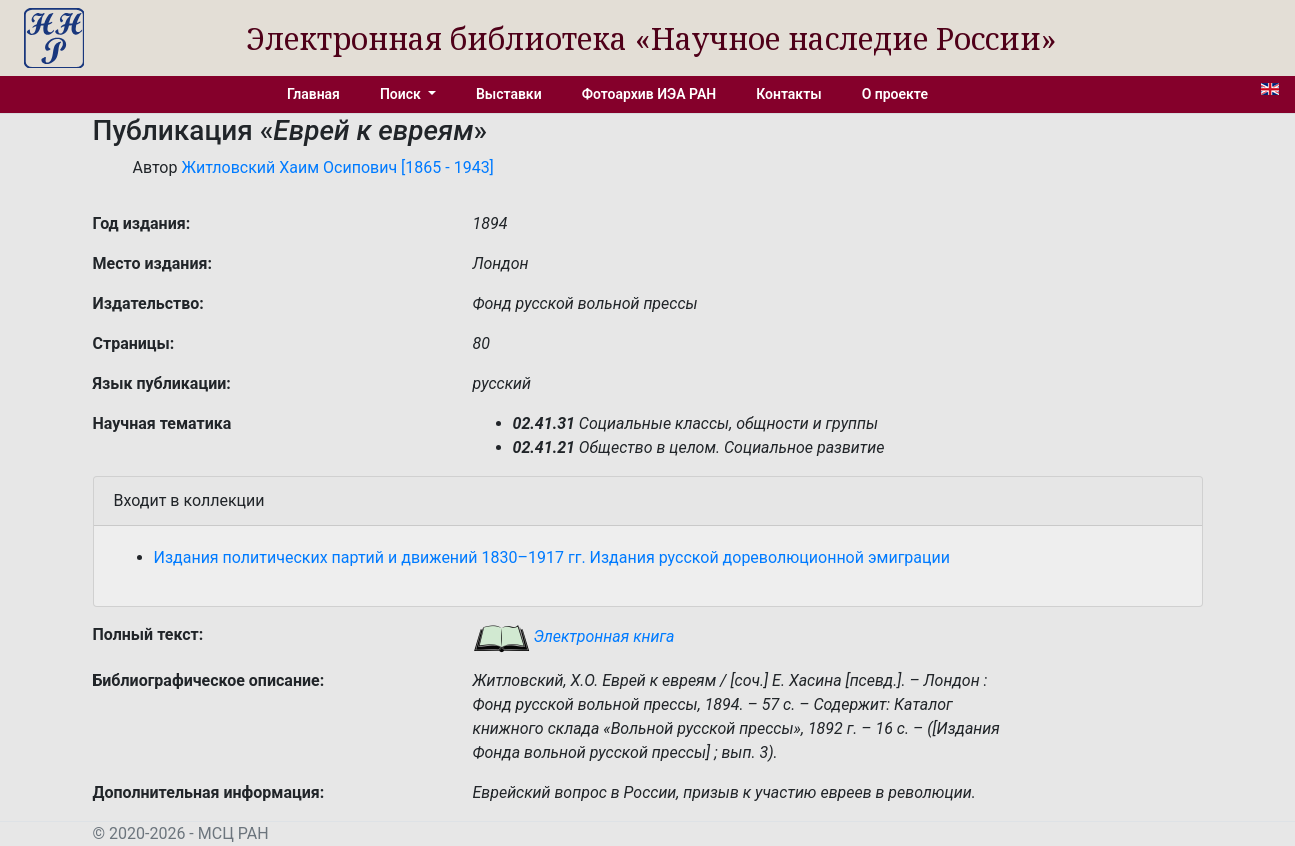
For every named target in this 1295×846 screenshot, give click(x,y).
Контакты (788, 94)
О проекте (895, 94)
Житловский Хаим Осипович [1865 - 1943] (337, 167)
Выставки (509, 94)
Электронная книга (574, 636)
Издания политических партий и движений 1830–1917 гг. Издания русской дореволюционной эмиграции (552, 557)
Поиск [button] (402, 94)
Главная (313, 94)
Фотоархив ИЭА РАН (649, 94)
